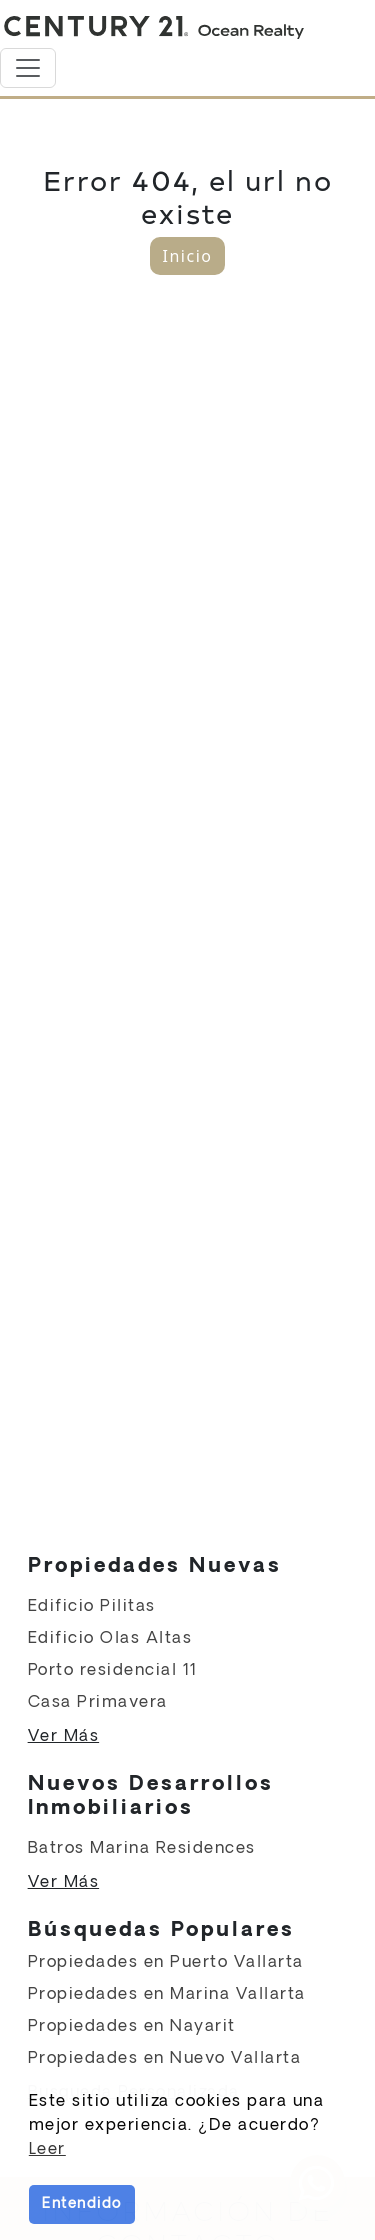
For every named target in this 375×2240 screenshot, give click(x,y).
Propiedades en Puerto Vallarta (166, 1962)
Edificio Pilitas (92, 1606)
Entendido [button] (82, 2204)
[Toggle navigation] (28, 68)
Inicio (188, 256)
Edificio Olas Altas (110, 1638)
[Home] (154, 28)
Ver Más (64, 1736)
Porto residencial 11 (113, 1670)
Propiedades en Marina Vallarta (167, 1994)
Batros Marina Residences (142, 1848)
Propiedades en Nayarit (132, 2026)
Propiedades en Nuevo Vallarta (165, 2058)
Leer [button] (47, 2149)
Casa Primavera (98, 1702)
